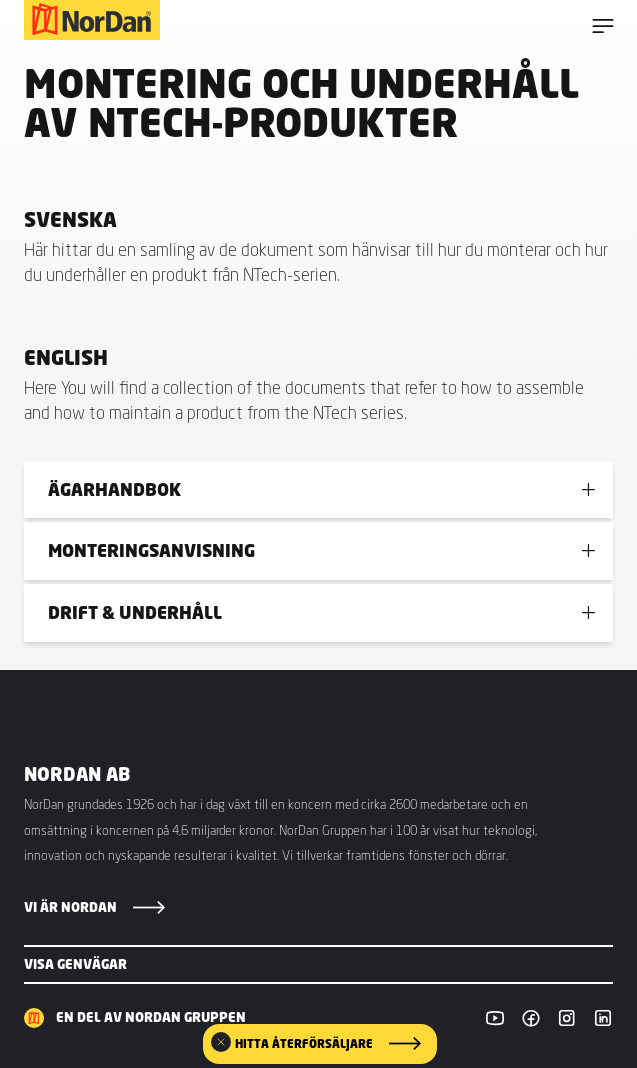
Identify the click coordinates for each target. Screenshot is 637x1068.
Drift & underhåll (135, 612)
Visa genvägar (75, 964)
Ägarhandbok (114, 489)
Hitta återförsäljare (304, 1043)
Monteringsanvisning (151, 550)
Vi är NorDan (70, 907)
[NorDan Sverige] (92, 20)
